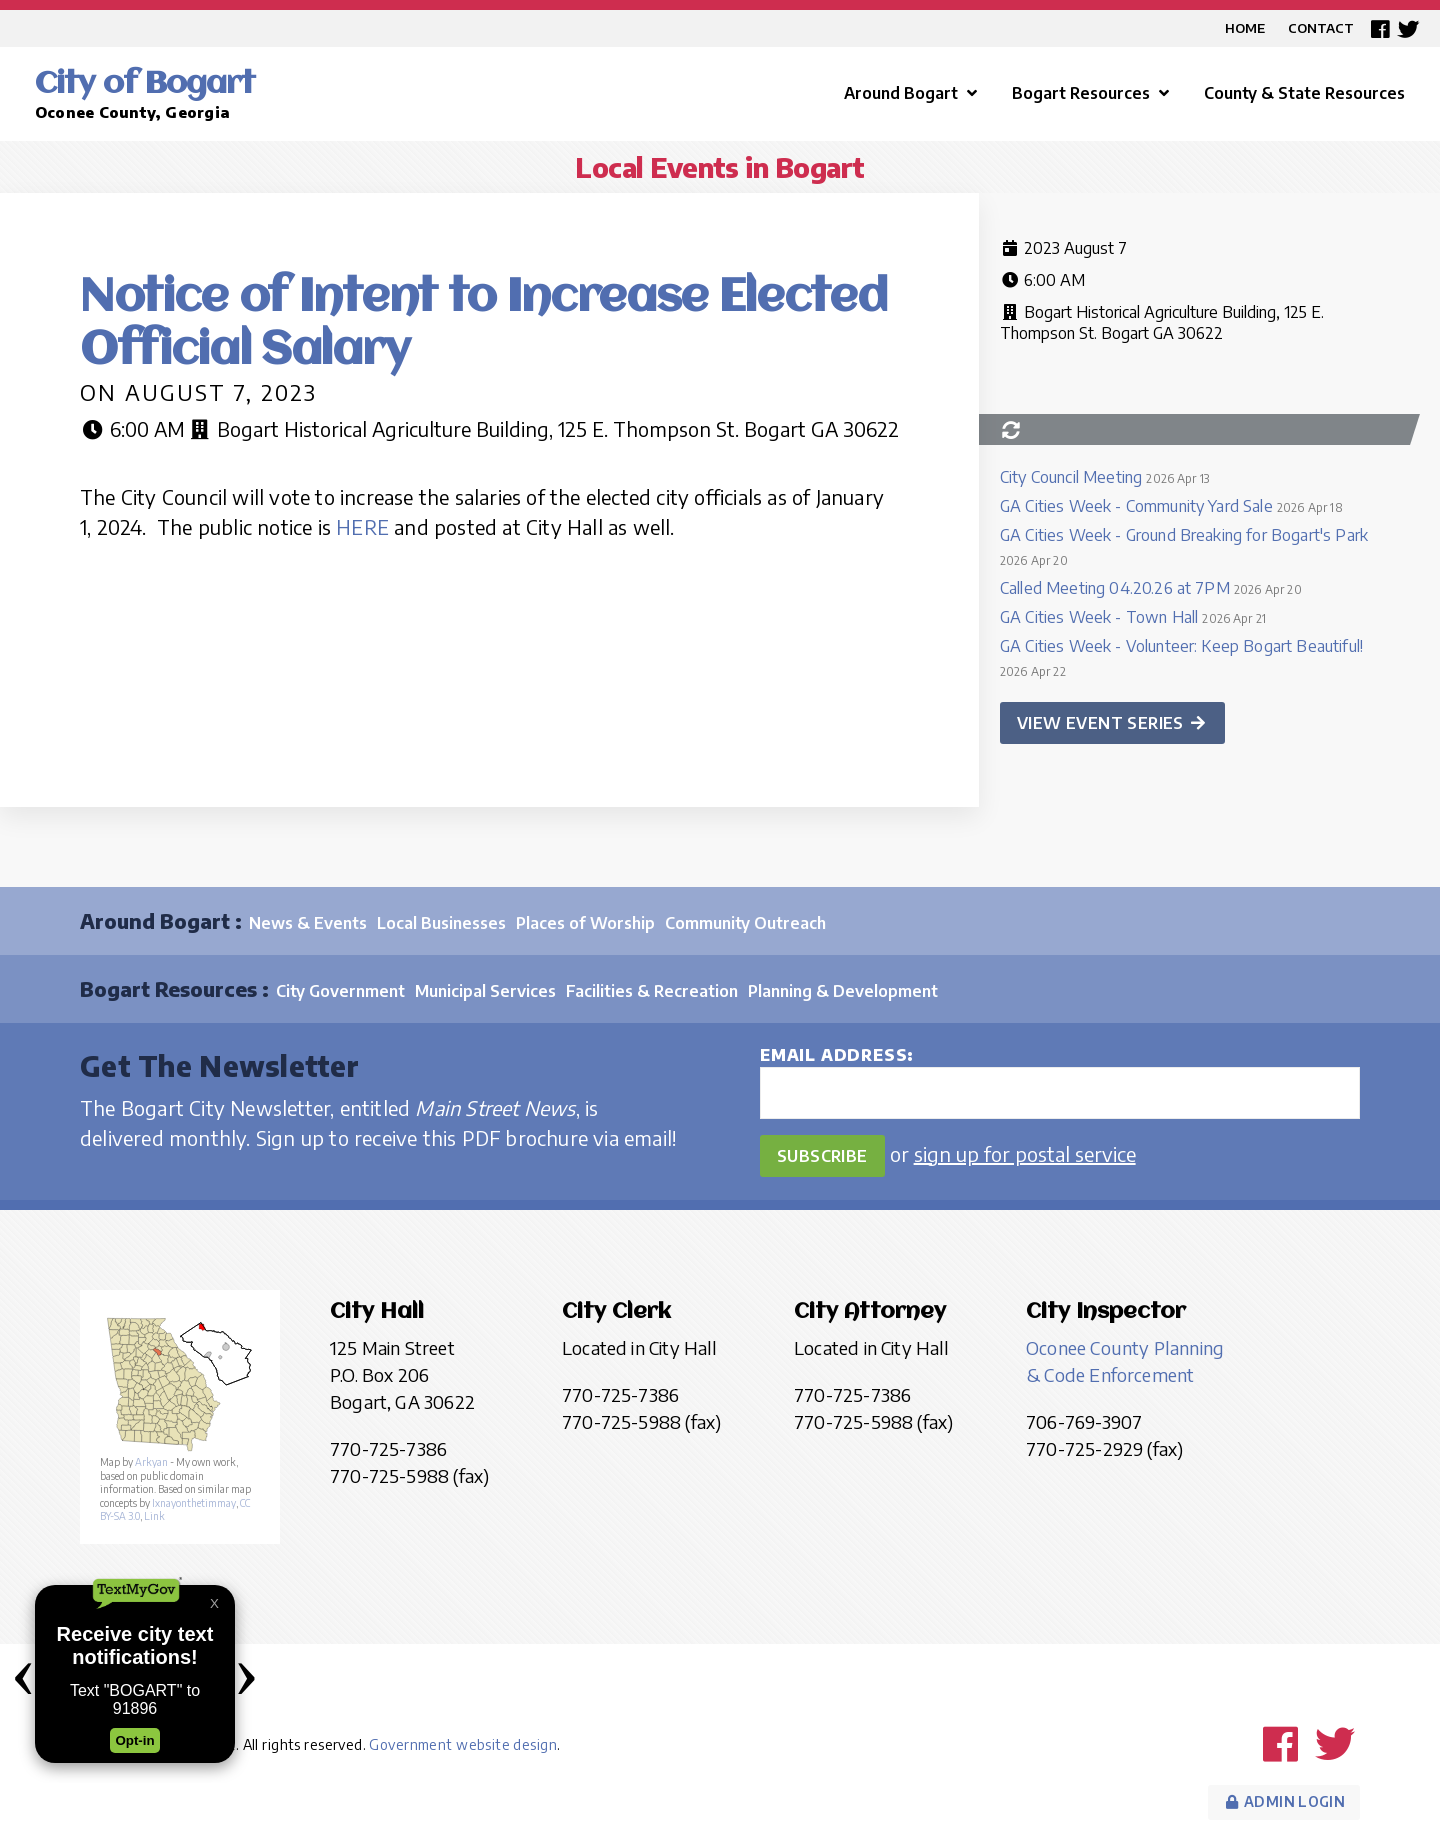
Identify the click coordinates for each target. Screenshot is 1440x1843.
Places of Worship (585, 923)
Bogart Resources (1093, 93)
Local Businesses (441, 923)
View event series (1112, 723)
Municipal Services (485, 991)
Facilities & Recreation (652, 991)
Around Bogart (913, 93)
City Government (340, 991)
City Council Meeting (1071, 477)
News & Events (308, 923)
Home (1245, 28)
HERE (362, 526)
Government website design (463, 1744)
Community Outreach (745, 923)
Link (154, 1516)
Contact (1321, 28)
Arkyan (151, 1462)
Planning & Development (843, 991)
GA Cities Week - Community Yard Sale (1136, 506)
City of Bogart (145, 84)
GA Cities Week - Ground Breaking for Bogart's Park (1184, 535)
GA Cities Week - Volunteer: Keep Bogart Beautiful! (1181, 646)
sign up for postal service (1025, 1153)
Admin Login (1284, 1801)
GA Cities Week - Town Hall (1099, 617)
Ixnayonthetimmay (194, 1503)
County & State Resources (1304, 93)
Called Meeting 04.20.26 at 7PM (1115, 588)
